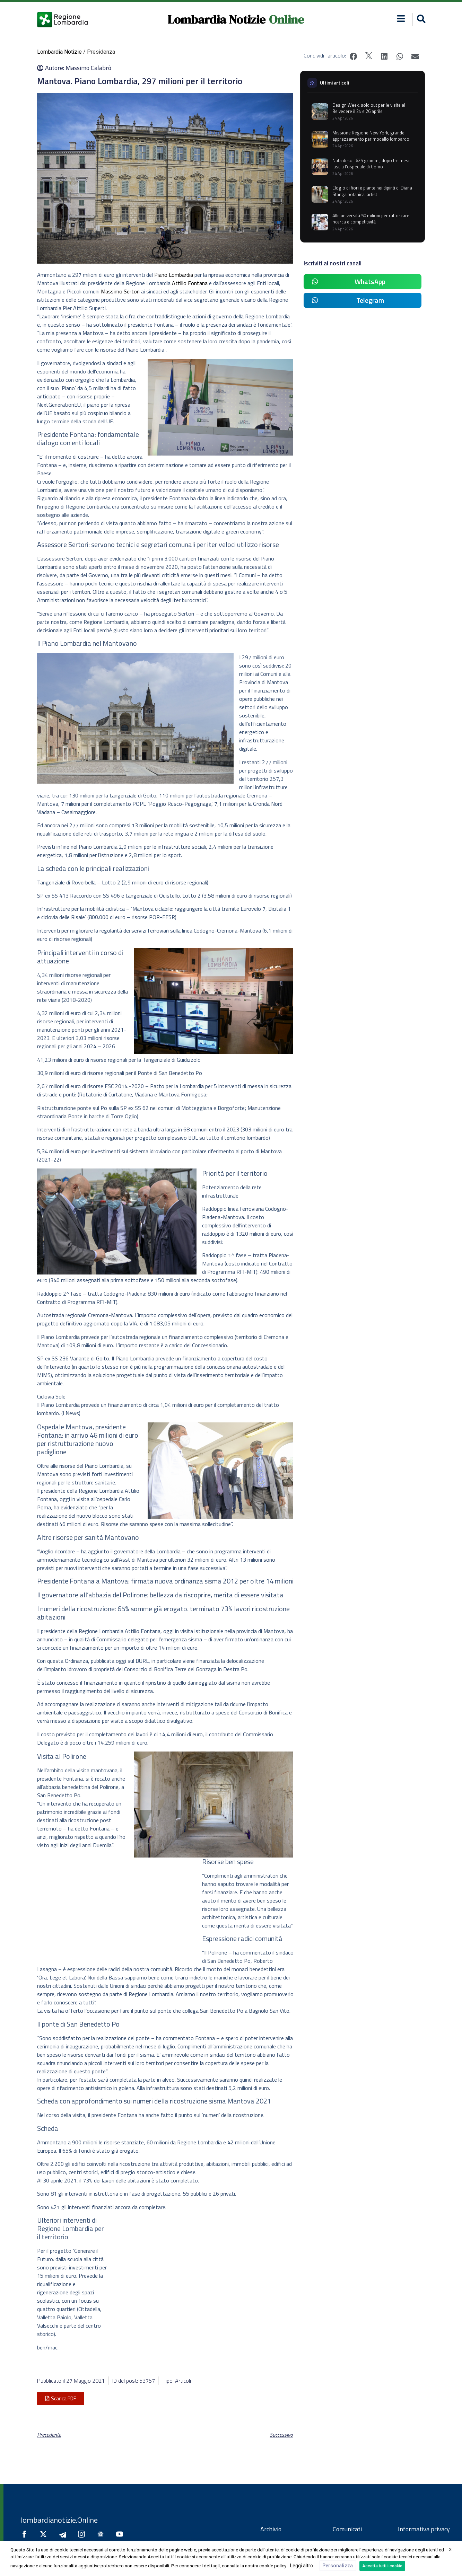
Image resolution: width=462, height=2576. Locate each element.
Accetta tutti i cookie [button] (382, 2566)
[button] (420, 19)
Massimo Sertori (120, 291)
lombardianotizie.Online (59, 2520)
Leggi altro (301, 2565)
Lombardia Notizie (216, 19)
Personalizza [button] (337, 2565)
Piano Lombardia (173, 275)
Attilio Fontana (190, 283)
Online (286, 19)
